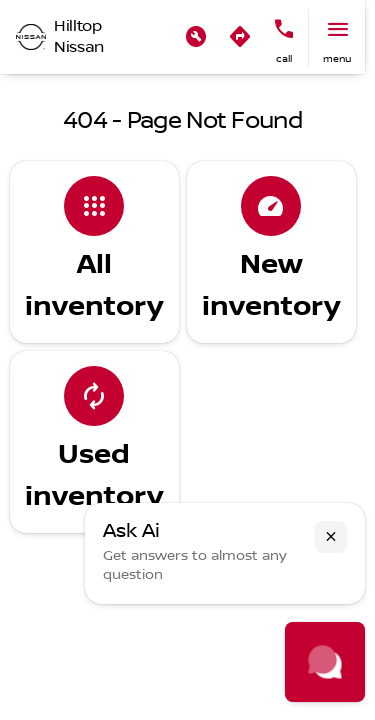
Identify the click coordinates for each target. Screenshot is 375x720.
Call (284, 58)
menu (337, 58)
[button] (196, 37)
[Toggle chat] (325, 662)
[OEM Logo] (31, 37)
